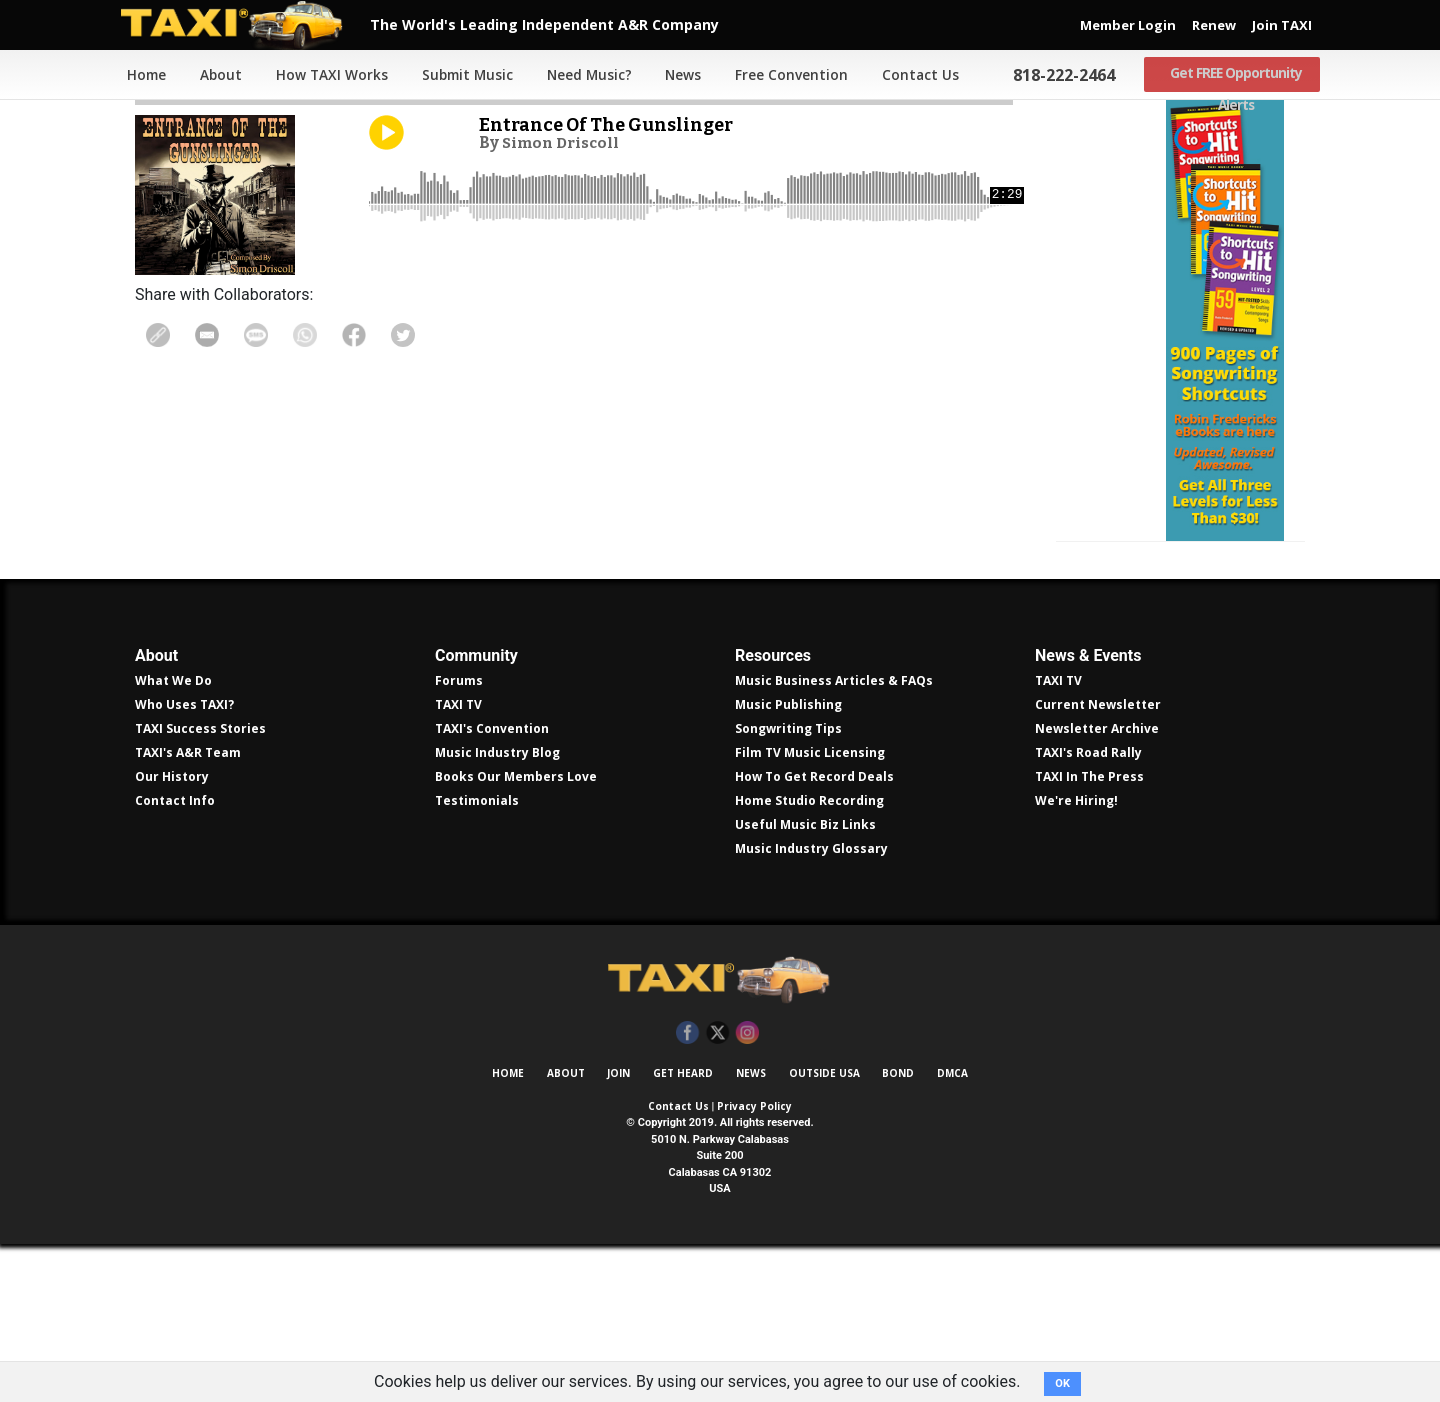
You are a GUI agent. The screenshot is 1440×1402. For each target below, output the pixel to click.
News (679, 75)
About (215, 75)
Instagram (747, 1191)
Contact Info (175, 958)
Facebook (687, 1191)
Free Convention (787, 75)
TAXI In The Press (1089, 934)
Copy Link (160, 335)
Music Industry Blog (497, 910)
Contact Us (915, 75)
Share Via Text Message (267, 335)
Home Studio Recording (809, 958)
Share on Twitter (428, 335)
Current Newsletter (1098, 862)
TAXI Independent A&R (720, 1138)
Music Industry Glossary (811, 1006)
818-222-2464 (1059, 75)
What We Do (173, 838)
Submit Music (462, 75)
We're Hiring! (1076, 958)
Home (139, 75)
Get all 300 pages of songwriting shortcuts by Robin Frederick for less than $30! (1180, 400)
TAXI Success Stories (200, 886)
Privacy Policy (754, 1264)
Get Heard (683, 1231)
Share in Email (213, 335)
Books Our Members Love (516, 934)
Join (618, 1231)
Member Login (1128, 25)
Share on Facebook (374, 335)
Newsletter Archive (1097, 886)
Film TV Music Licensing (810, 910)
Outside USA (824, 1231)
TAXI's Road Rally (1088, 910)
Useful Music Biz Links (805, 982)
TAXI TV (458, 862)
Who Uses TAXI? (184, 862)
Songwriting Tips (788, 886)
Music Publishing (788, 862)
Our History (172, 934)
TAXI (245, 25)
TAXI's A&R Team (188, 910)
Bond (898, 1231)
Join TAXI (1282, 25)
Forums (459, 838)
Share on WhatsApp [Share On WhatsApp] (320, 335)
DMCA (952, 1231)
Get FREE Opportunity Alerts (1232, 75)
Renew (1214, 25)
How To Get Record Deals (814, 934)
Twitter (717, 1191)
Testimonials (477, 958)
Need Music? (585, 75)
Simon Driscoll (564, 141)
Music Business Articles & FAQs (834, 838)
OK (1062, 1383)
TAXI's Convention (492, 886)
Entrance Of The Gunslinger (614, 124)
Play (386, 132)
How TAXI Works (327, 75)
